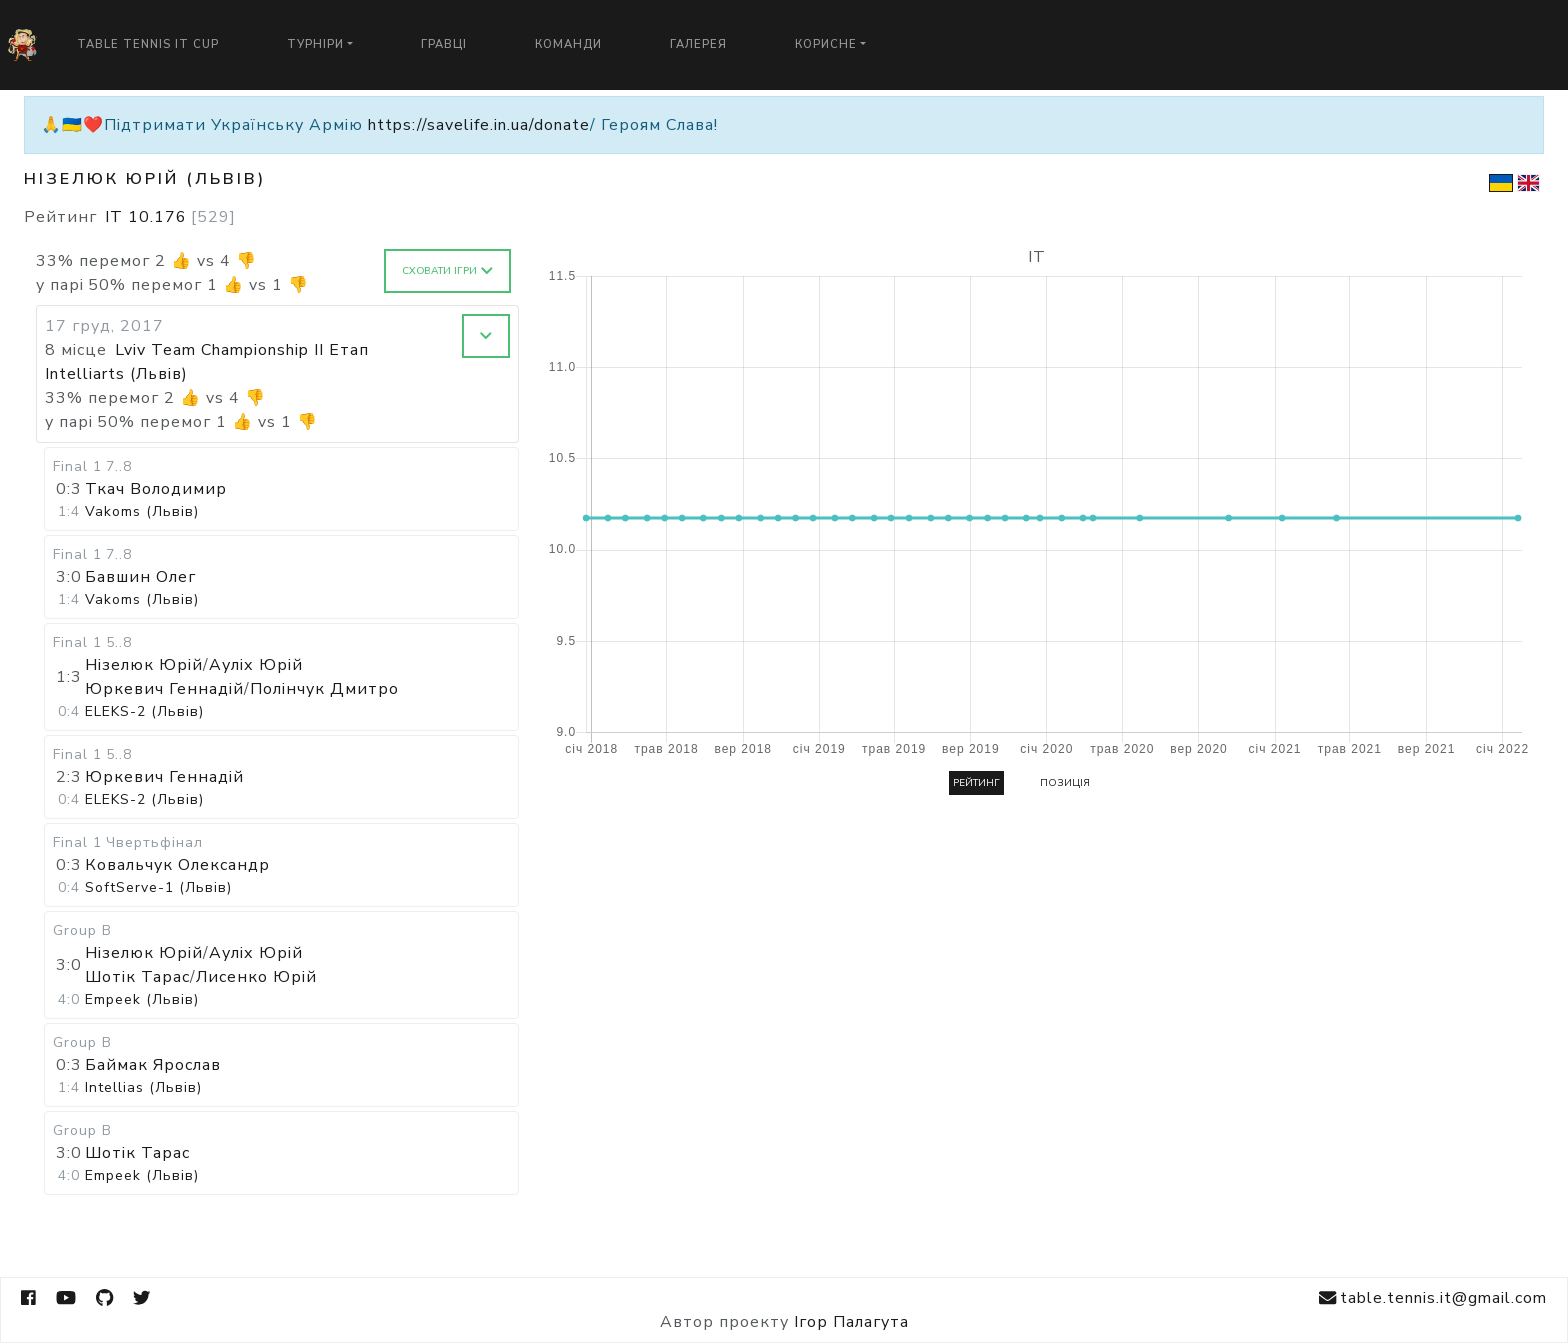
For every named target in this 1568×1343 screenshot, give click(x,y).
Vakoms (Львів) (142, 511)
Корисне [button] (826, 44)
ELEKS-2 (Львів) (144, 711)
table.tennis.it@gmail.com (1433, 1298)
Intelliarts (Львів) (116, 374)
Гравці (444, 44)
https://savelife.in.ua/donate (479, 125)
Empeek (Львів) (142, 999)
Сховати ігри (447, 271)
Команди (568, 44)
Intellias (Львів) (143, 1087)
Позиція (1065, 783)
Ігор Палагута (851, 1322)
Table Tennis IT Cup (148, 44)
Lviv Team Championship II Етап (242, 350)
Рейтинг (976, 783)
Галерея (698, 44)
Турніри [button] (315, 44)
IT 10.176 (170, 217)
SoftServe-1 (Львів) (158, 887)
